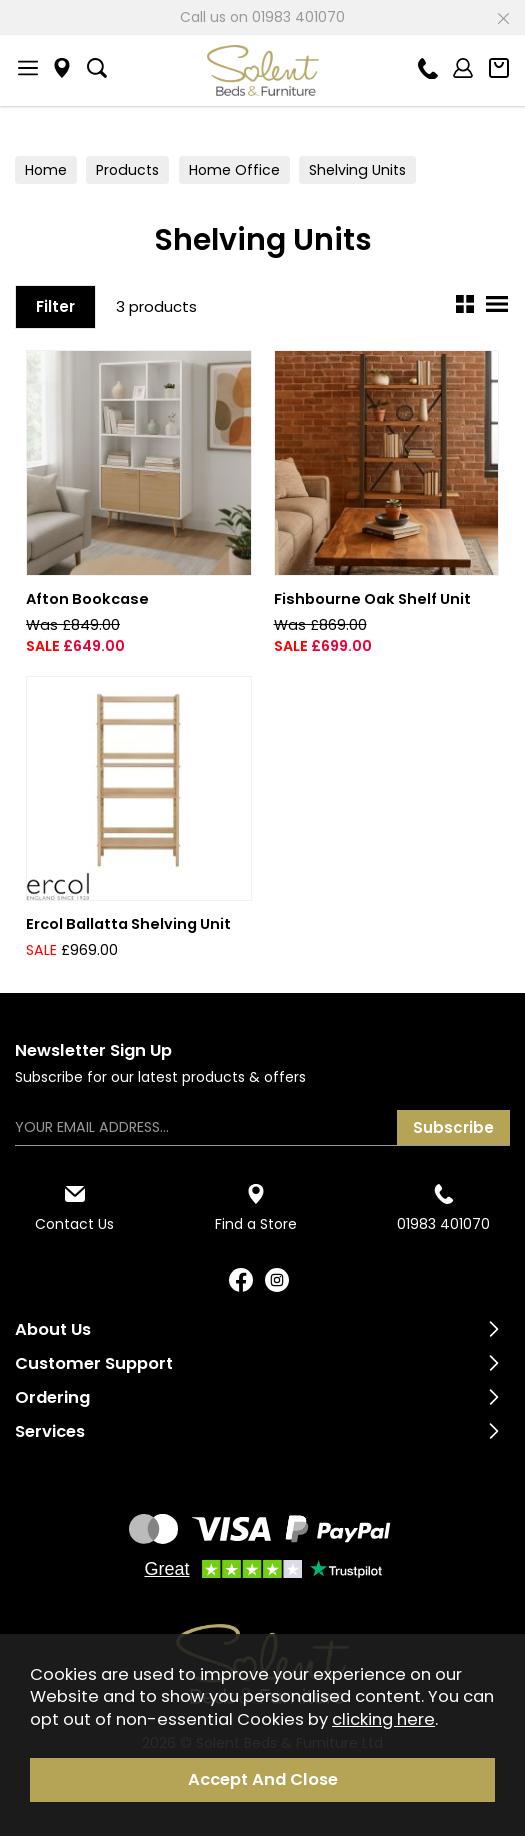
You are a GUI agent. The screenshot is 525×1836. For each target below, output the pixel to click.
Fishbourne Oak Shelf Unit (372, 599)
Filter (55, 306)
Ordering (52, 1397)
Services (50, 1431)
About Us (53, 1329)
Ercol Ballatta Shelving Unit (128, 924)
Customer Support (94, 1363)
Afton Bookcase (87, 599)
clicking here (383, 1719)
